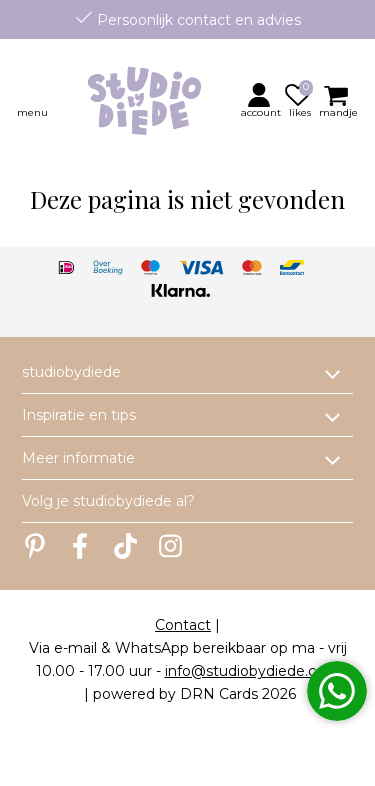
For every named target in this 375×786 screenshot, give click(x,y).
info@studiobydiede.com (252, 671)
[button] (262, 100)
